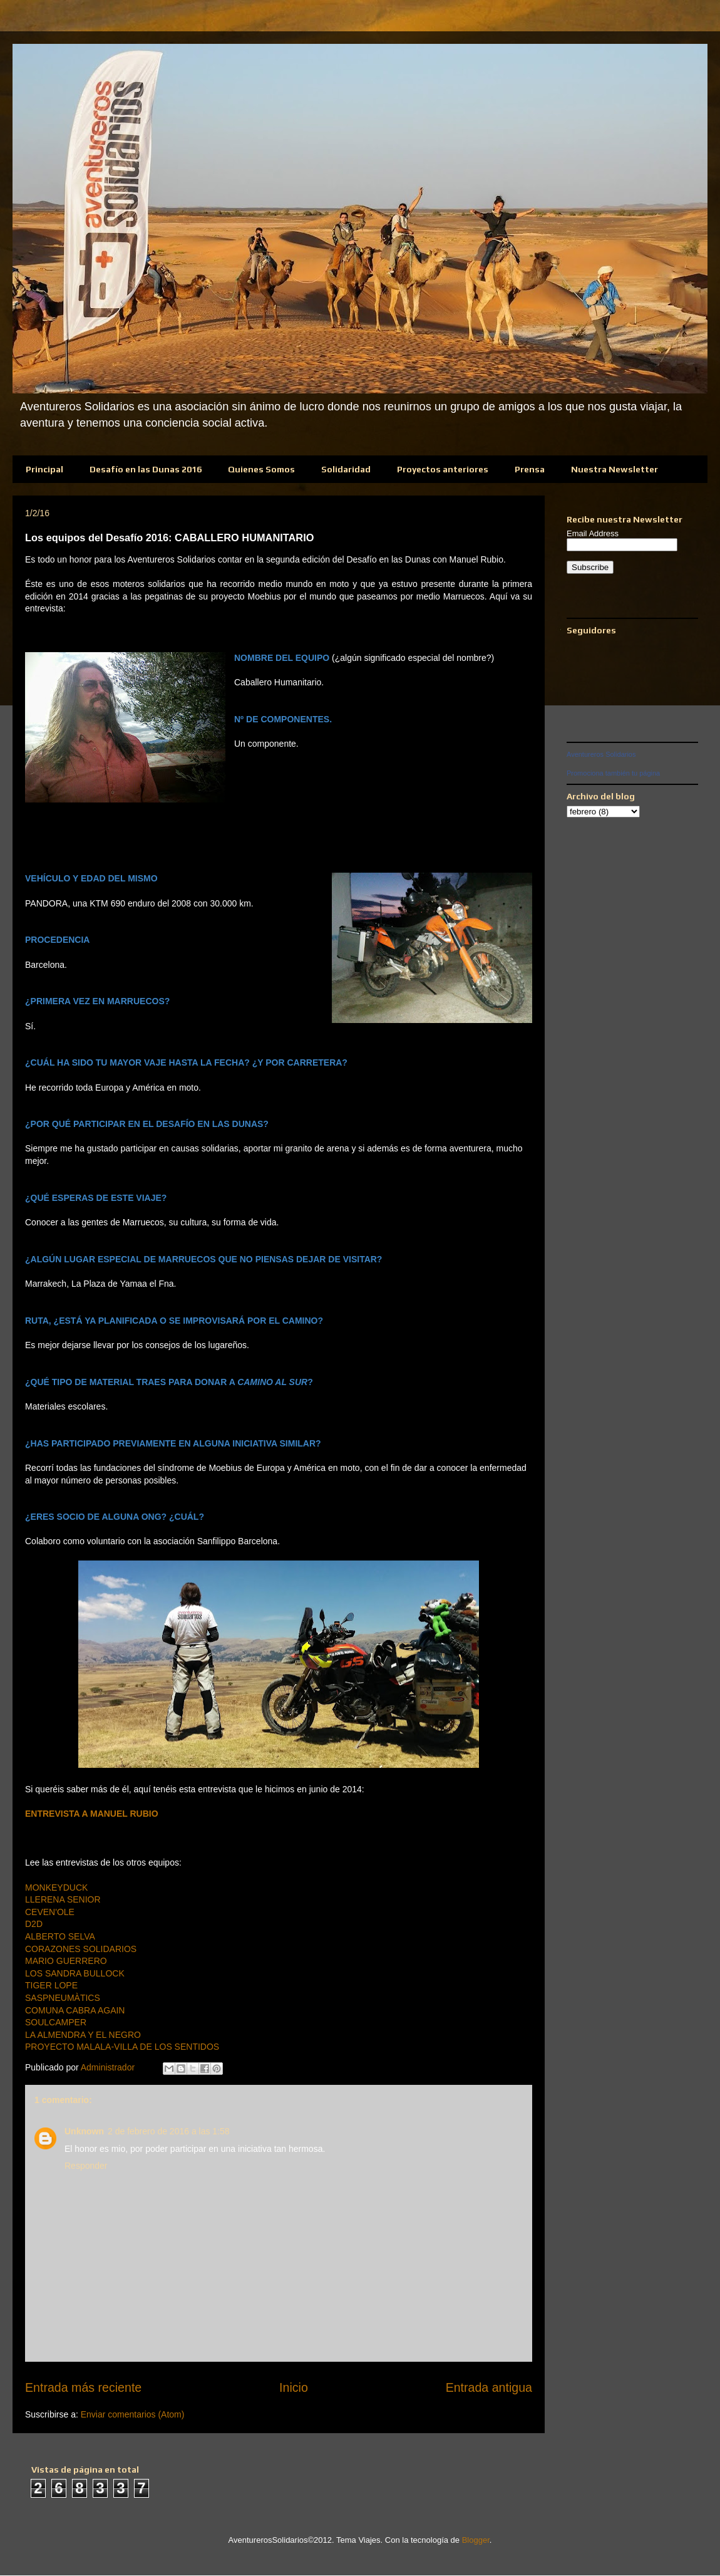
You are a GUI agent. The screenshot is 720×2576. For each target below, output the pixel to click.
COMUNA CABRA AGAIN (75, 2010)
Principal (44, 469)
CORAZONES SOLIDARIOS (80, 1949)
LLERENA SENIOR (63, 1899)
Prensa (530, 469)
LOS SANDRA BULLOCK (75, 1973)
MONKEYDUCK (56, 1888)
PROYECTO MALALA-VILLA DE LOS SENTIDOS (122, 2047)
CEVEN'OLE (50, 1912)
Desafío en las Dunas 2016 (146, 469)
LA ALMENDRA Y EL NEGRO (83, 2035)
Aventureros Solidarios (601, 754)
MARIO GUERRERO (66, 1961)
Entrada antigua (489, 2387)
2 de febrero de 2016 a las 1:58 (169, 2131)
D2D (34, 1924)
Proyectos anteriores (442, 469)
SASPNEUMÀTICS (62, 1998)
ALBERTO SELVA (60, 1936)
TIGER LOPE (51, 1985)
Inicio (293, 2387)
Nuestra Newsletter (614, 469)
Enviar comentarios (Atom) (133, 2414)
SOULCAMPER (55, 2022)
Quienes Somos (261, 469)
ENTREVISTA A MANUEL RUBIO (91, 1814)
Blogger (476, 2540)
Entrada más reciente (83, 2387)
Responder (86, 2166)
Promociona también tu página (613, 773)
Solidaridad (346, 469)
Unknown (84, 2131)
